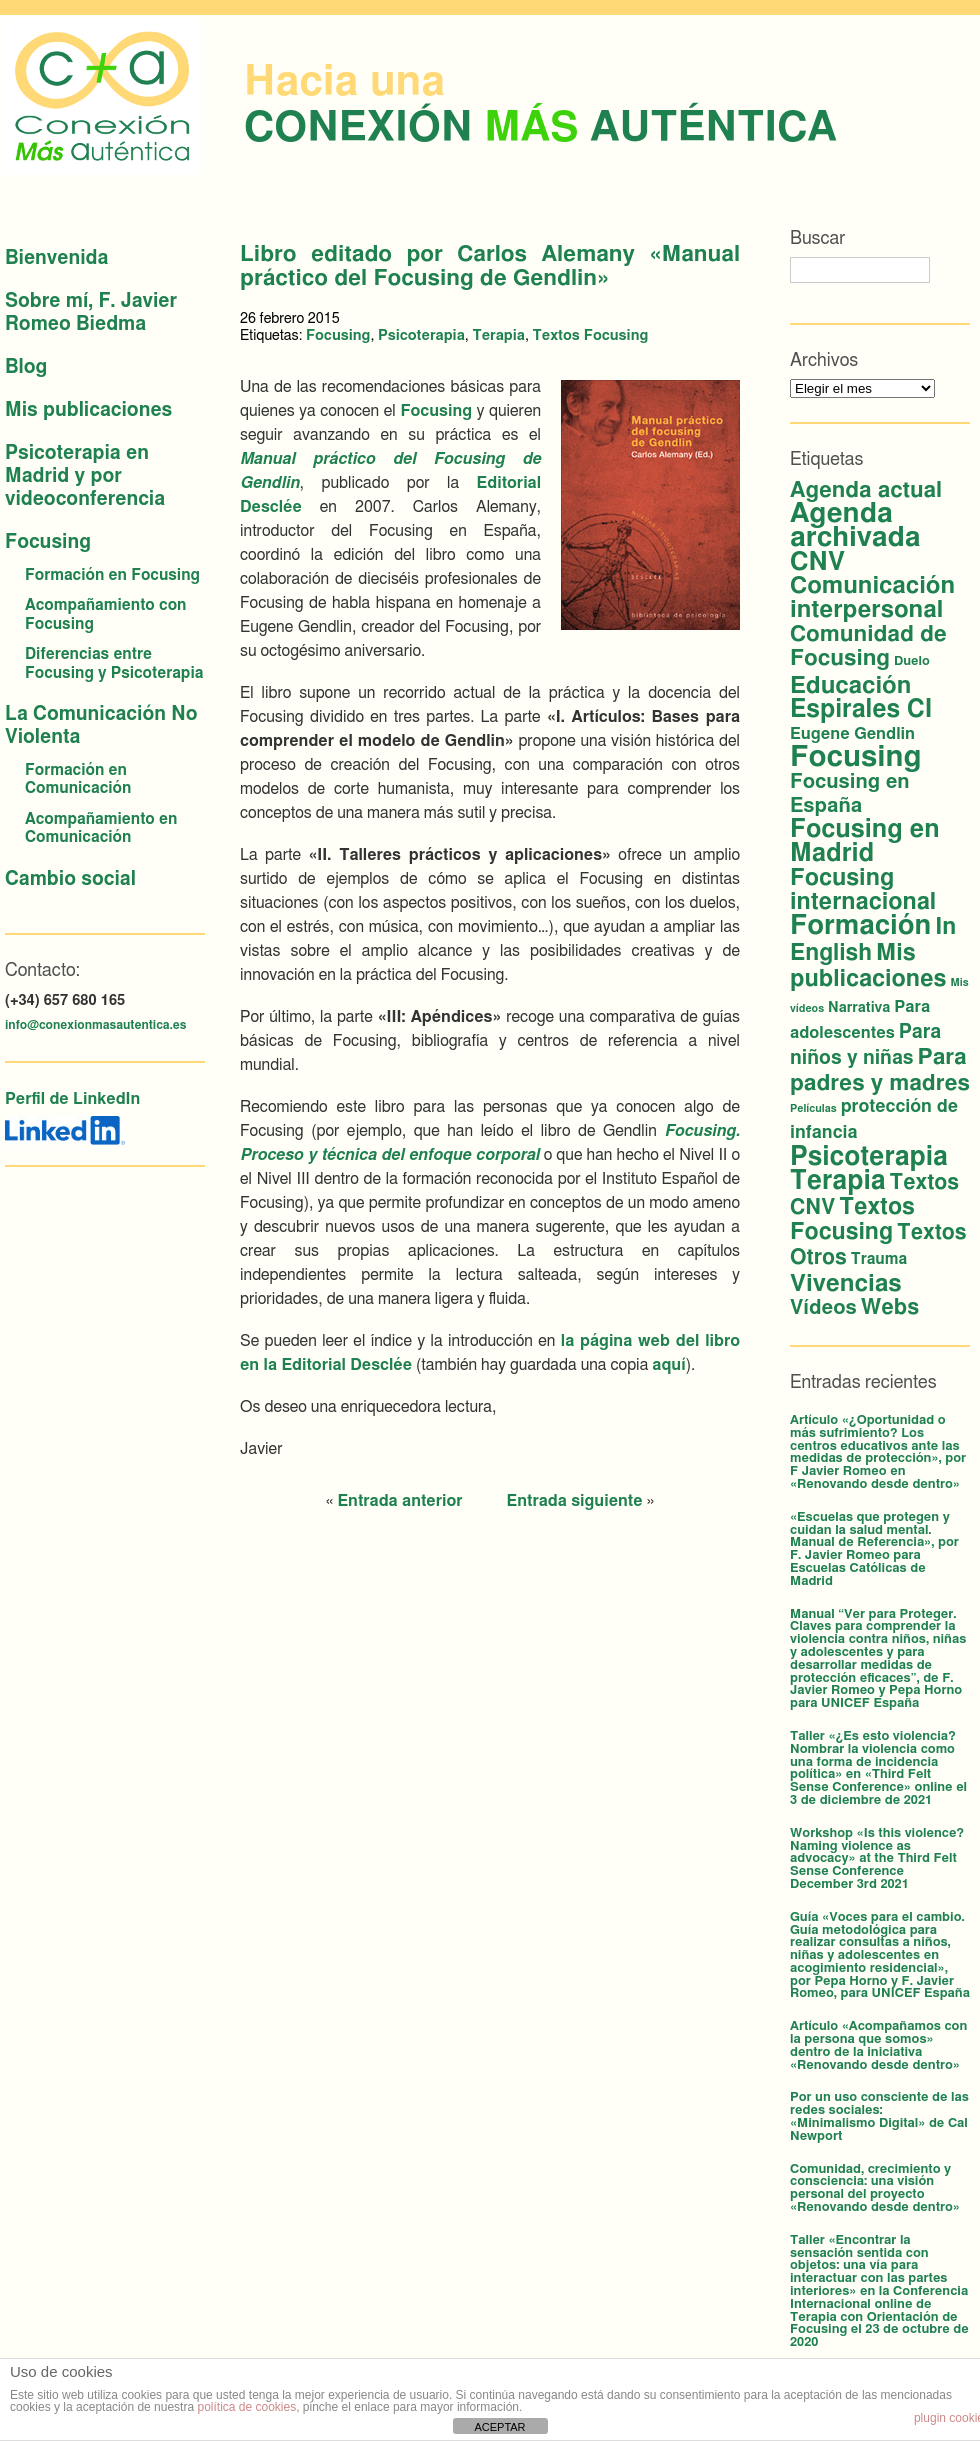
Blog (26, 367)
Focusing (48, 542)
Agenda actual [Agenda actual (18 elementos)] (866, 490)
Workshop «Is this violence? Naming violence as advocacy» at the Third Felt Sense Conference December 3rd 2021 (877, 1859)
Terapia (498, 335)
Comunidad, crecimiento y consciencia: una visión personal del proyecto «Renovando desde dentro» (875, 2188)
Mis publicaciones (88, 410)
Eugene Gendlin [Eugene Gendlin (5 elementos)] (852, 734)
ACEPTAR (499, 2427)
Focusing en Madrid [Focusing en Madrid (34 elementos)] (865, 841)
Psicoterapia (421, 335)
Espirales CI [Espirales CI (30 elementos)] (861, 709)
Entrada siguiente (575, 1501)
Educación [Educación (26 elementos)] (850, 686)
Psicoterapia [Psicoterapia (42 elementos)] (869, 1157)
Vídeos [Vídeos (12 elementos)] (823, 1308)
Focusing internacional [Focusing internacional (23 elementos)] (863, 890)
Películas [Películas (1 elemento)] (813, 1108)
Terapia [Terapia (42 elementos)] (838, 1181)
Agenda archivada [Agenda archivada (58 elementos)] (855, 526)
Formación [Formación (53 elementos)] (860, 925)
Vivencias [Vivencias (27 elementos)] (846, 1284)
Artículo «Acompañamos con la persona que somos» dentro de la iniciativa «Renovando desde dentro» (878, 2045)
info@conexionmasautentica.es (95, 1025)
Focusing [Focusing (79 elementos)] (855, 757)
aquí (668, 1365)
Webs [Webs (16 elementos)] (890, 1307)
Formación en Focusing (112, 575)
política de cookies (246, 2407)
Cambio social (70, 879)
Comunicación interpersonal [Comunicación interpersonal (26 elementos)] (872, 598)
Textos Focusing (591, 335)
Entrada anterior (399, 1501)
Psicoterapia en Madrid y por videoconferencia (85, 476)
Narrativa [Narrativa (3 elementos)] (859, 1008)
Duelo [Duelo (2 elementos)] (912, 661)
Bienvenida (56, 258)
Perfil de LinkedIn (72, 1099)
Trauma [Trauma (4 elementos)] (879, 1259)
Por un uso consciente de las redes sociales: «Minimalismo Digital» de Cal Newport (879, 2116)
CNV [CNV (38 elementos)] (817, 562)
